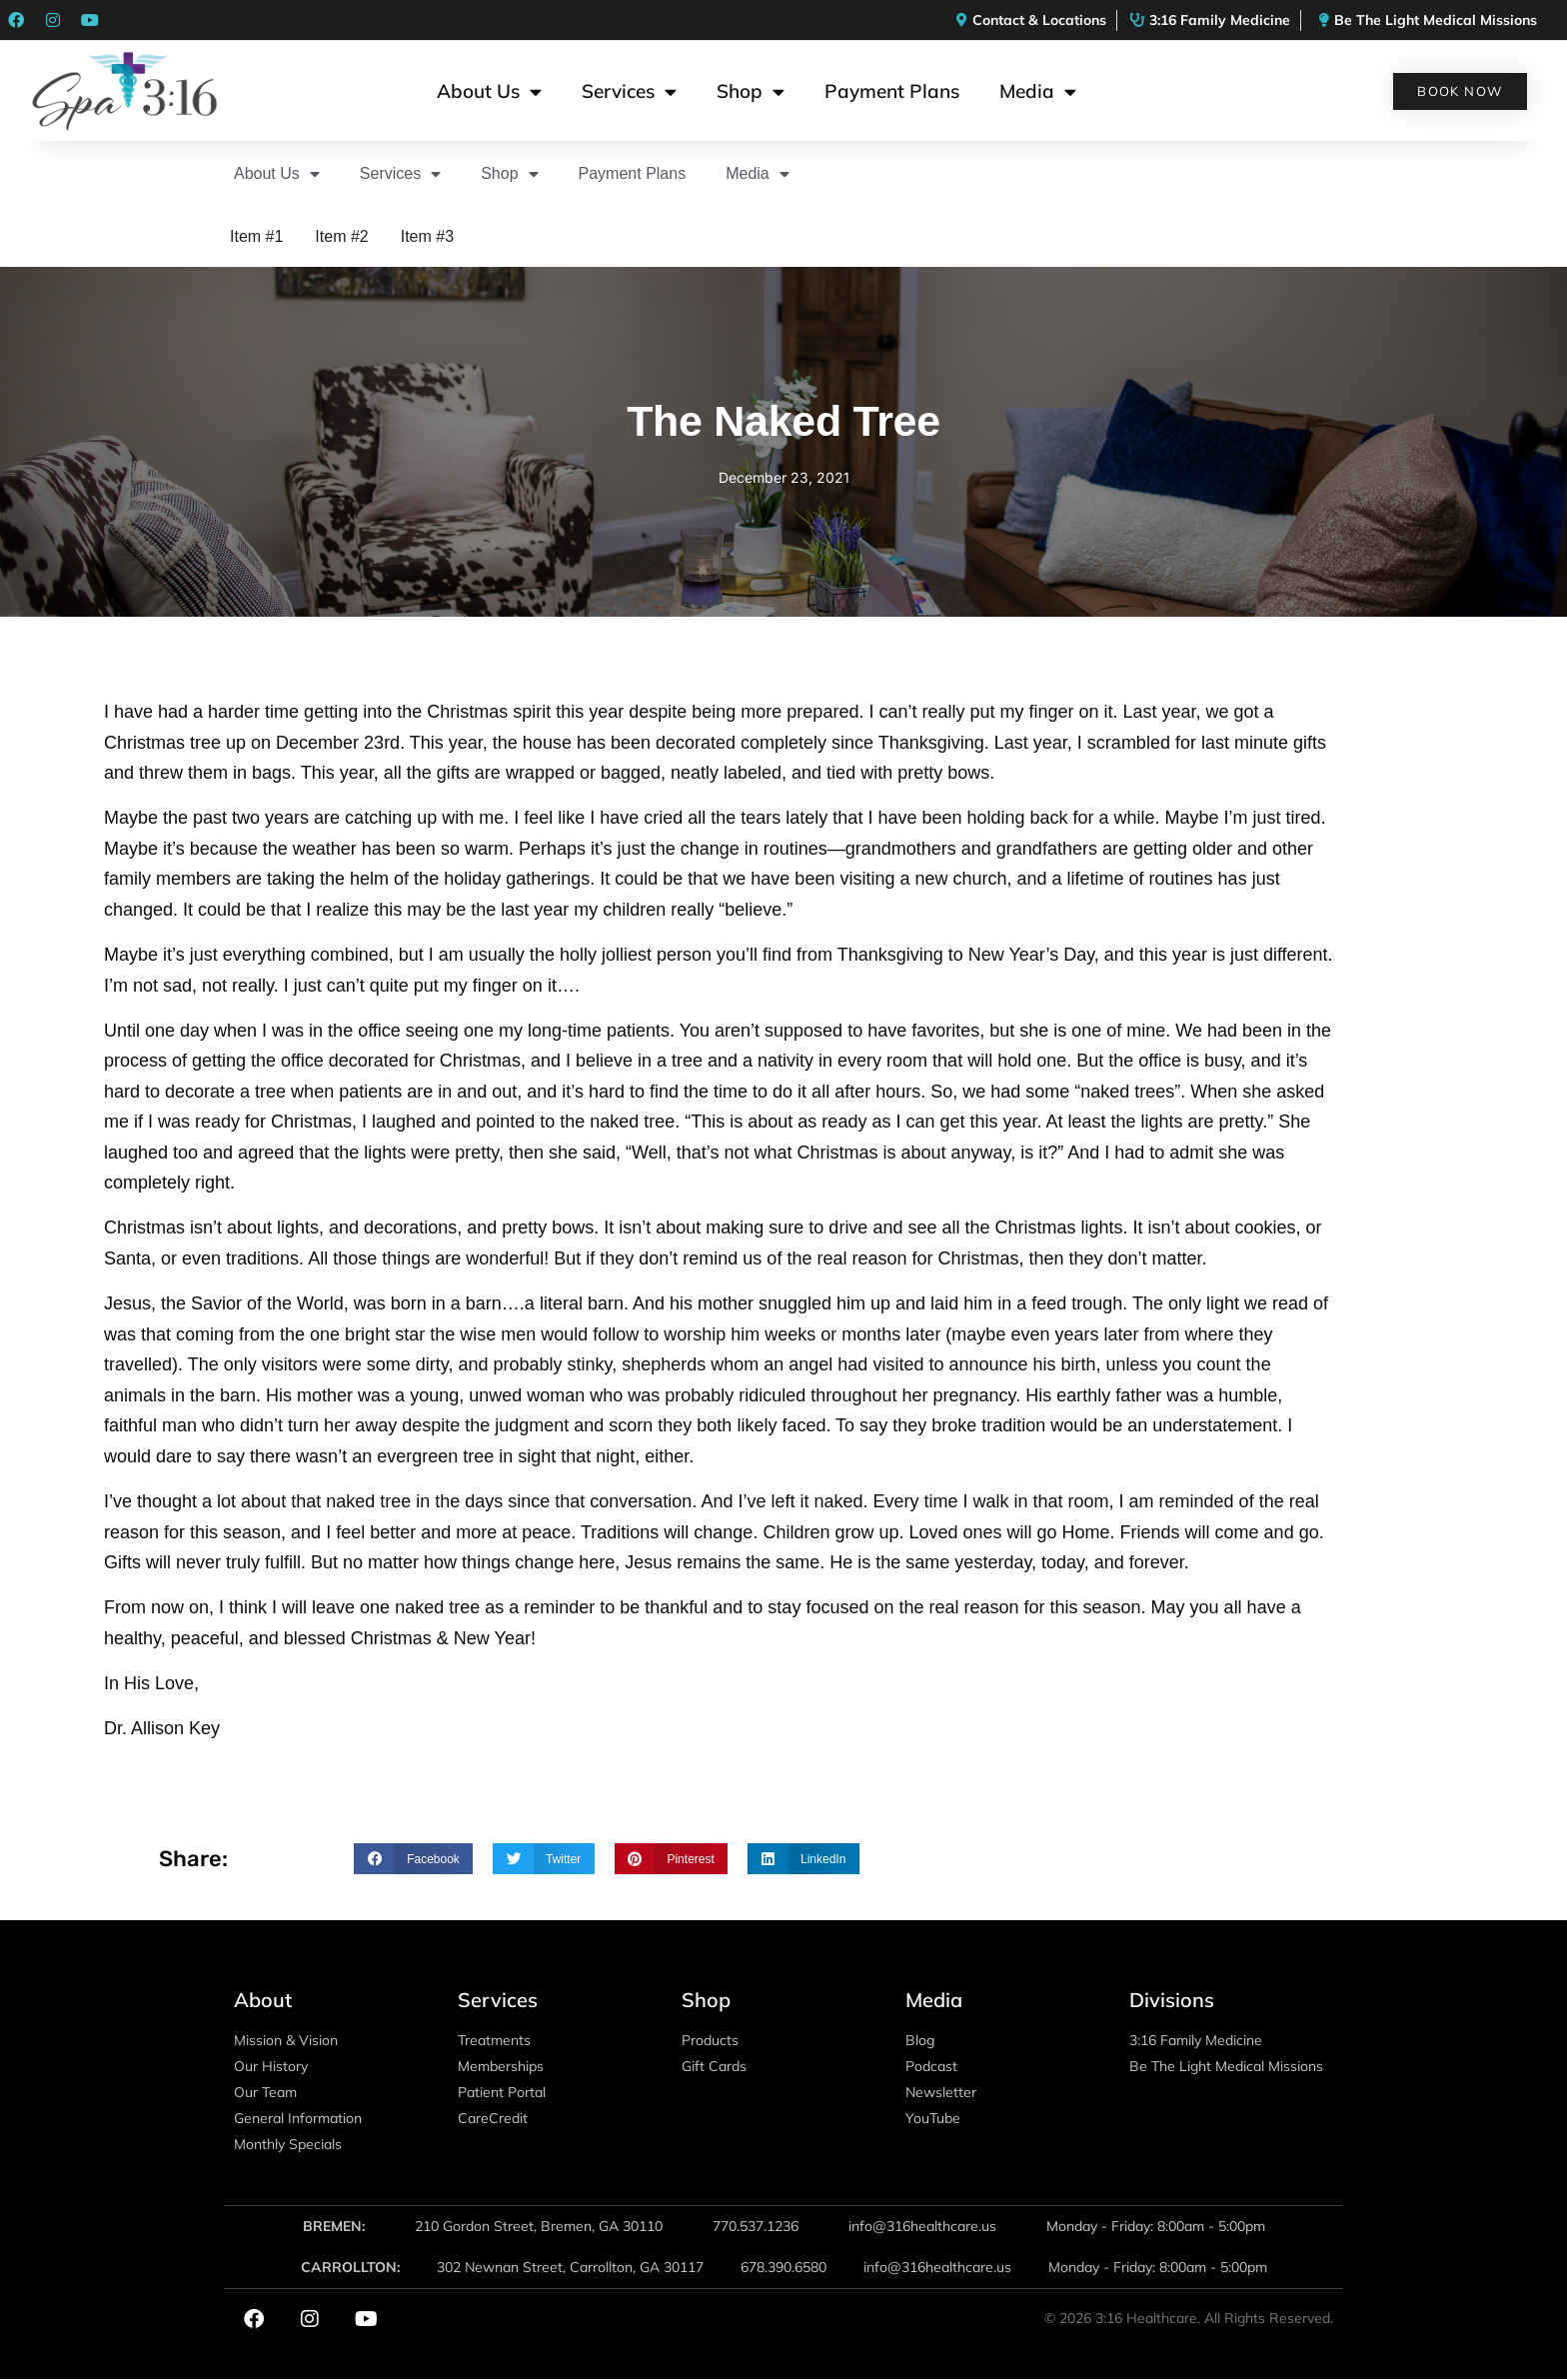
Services (629, 91)
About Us (489, 91)
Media (1037, 91)
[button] (413, 1859)
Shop (750, 91)
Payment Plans (891, 91)
